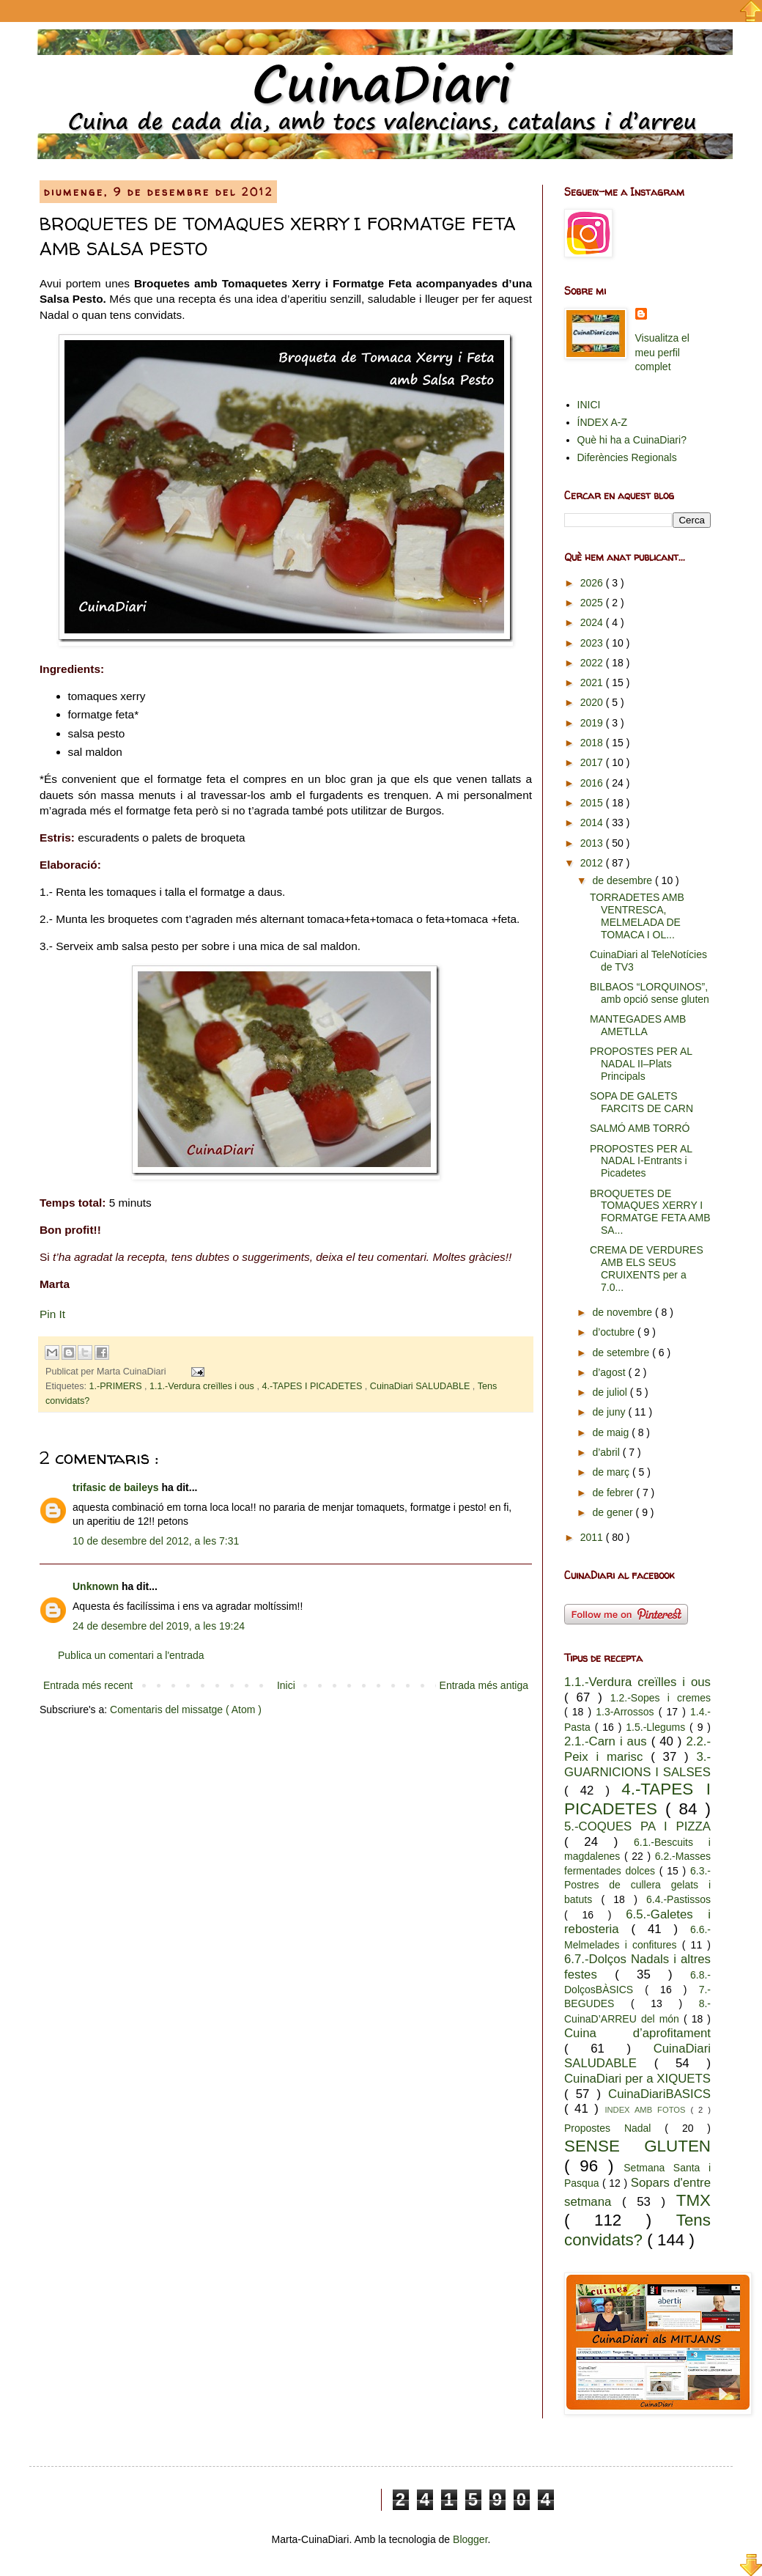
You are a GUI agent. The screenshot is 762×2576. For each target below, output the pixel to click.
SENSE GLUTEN (637, 2146)
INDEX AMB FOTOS (647, 2109)
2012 (593, 863)
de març (612, 1472)
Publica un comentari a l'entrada (131, 1655)
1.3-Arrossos (627, 1712)
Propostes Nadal (614, 2128)
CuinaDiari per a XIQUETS (637, 2079)
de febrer (614, 1492)
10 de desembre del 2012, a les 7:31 (156, 1541)
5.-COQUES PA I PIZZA (637, 1826)
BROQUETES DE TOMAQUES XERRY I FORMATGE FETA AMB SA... (650, 1212)
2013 (593, 843)
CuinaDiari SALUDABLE (421, 1386)
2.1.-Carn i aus (607, 1741)
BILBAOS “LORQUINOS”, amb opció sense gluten (649, 993)
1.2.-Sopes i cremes (660, 1698)
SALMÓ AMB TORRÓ (639, 1128)
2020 (593, 702)
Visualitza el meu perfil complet (662, 352)
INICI (589, 405)
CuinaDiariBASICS (659, 2094)
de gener (613, 1512)
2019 (593, 723)
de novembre (623, 1312)
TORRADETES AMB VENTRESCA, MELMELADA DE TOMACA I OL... (637, 915)
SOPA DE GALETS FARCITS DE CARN (641, 1102)
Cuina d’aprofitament (637, 2033)
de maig (612, 1432)
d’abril (607, 1452)
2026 (593, 583)
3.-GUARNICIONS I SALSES (637, 1764)
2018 (593, 742)
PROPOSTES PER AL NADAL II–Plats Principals (641, 1063)
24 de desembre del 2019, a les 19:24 (159, 1626)
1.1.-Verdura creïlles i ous (202, 1386)
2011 (593, 1537)
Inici (286, 1685)
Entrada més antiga (484, 1685)
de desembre (623, 880)
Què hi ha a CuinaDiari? (632, 440)
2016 (593, 783)
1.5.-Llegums (657, 1727)
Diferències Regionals (627, 457)
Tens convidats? (637, 2230)
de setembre (622, 1352)
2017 (593, 762)
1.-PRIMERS (117, 1386)
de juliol (610, 1392)
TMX (693, 2200)
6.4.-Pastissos (678, 1899)
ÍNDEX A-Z (602, 422)
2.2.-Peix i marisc (637, 1749)
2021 (593, 682)
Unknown (97, 1586)
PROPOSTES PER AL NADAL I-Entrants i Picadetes (641, 1161)
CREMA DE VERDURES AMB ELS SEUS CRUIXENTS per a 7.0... (646, 1268)
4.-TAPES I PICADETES (313, 1386)
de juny (610, 1412)
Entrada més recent (88, 1685)
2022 (593, 663)
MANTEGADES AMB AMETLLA (638, 1025)
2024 (593, 622)
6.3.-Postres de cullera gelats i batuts (637, 1885)
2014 (593, 822)
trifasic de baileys (117, 1487)
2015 (593, 803)
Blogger (470, 2539)
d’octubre (614, 1332)
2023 (593, 643)
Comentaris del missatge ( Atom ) (186, 1709)
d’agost (610, 1372)
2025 (593, 602)
